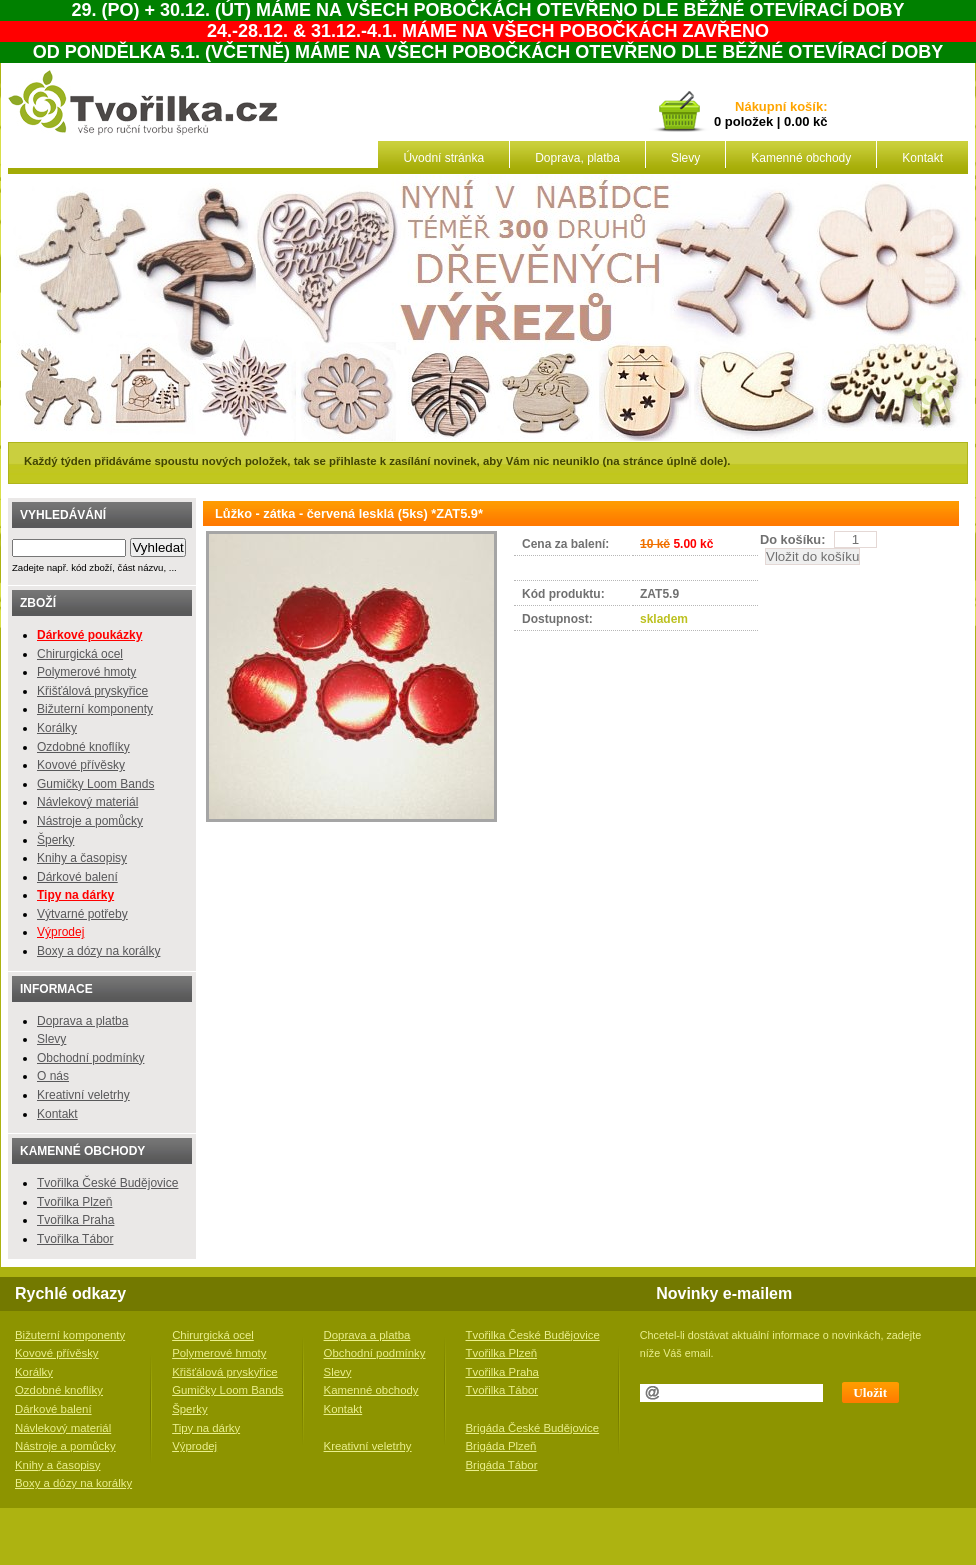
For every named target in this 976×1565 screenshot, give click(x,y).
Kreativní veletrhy (83, 1095)
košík (803, 107)
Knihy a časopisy (82, 858)
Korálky (57, 728)
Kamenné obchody (801, 158)
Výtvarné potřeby (82, 914)
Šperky (55, 840)
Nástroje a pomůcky (90, 821)
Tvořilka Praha (75, 1220)
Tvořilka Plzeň (74, 1202)
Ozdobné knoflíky (83, 747)
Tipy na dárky (206, 1428)
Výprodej (60, 932)
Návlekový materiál (87, 802)
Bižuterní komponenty (95, 709)
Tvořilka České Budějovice (107, 1183)
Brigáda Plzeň (501, 1446)
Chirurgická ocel (80, 654)
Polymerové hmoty (86, 672)
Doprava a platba (82, 1021)
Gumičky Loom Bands (95, 784)
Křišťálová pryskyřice (92, 691)
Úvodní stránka (443, 158)
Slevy (685, 158)
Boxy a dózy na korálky (98, 951)
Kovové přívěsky (81, 765)
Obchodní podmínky (90, 1058)
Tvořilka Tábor (75, 1239)
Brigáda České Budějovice (533, 1428)
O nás (53, 1076)
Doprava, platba (577, 158)
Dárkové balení (77, 877)
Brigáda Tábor (502, 1465)
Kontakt (922, 158)
